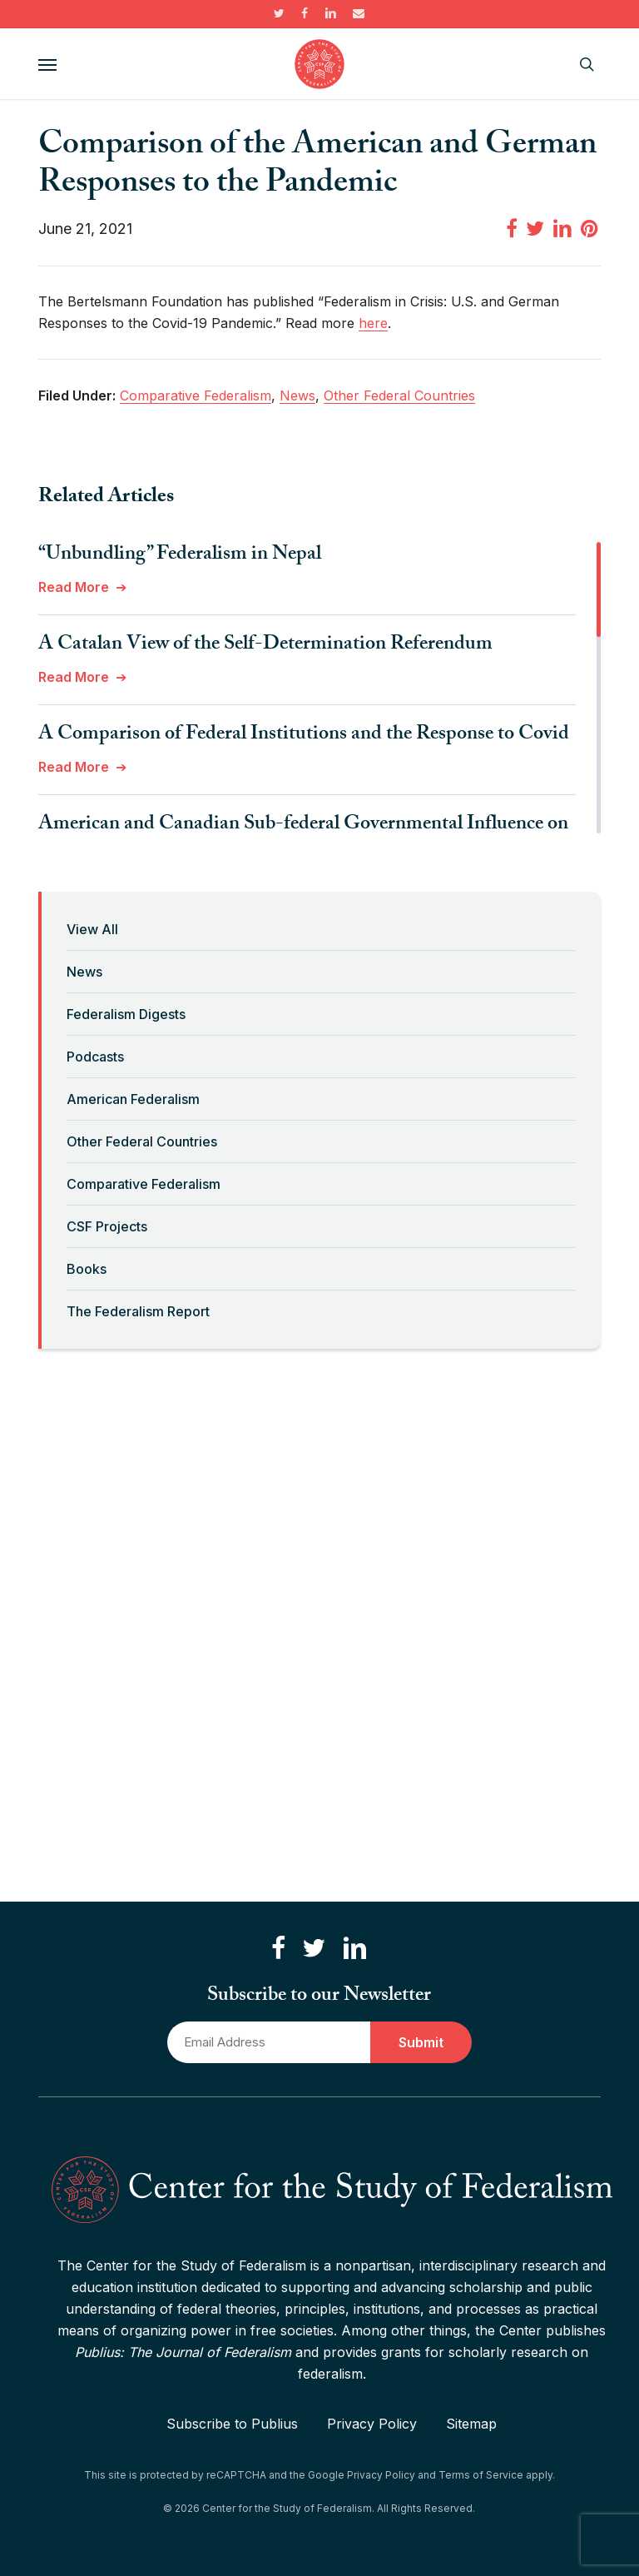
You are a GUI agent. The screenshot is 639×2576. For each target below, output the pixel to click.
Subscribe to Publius (232, 2423)
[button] (47, 64)
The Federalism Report (138, 1311)
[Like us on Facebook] (278, 1948)
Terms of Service (480, 2475)
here (373, 323)
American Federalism (133, 1099)
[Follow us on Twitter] (313, 1948)
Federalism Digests (126, 1014)
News (84, 971)
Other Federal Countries (142, 1141)
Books (86, 1269)
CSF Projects (107, 1226)
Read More (73, 587)
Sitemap (471, 2423)
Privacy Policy (372, 2423)
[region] (319, 687)
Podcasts (95, 1056)
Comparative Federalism (143, 1184)
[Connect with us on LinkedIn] (354, 1948)
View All (92, 929)
